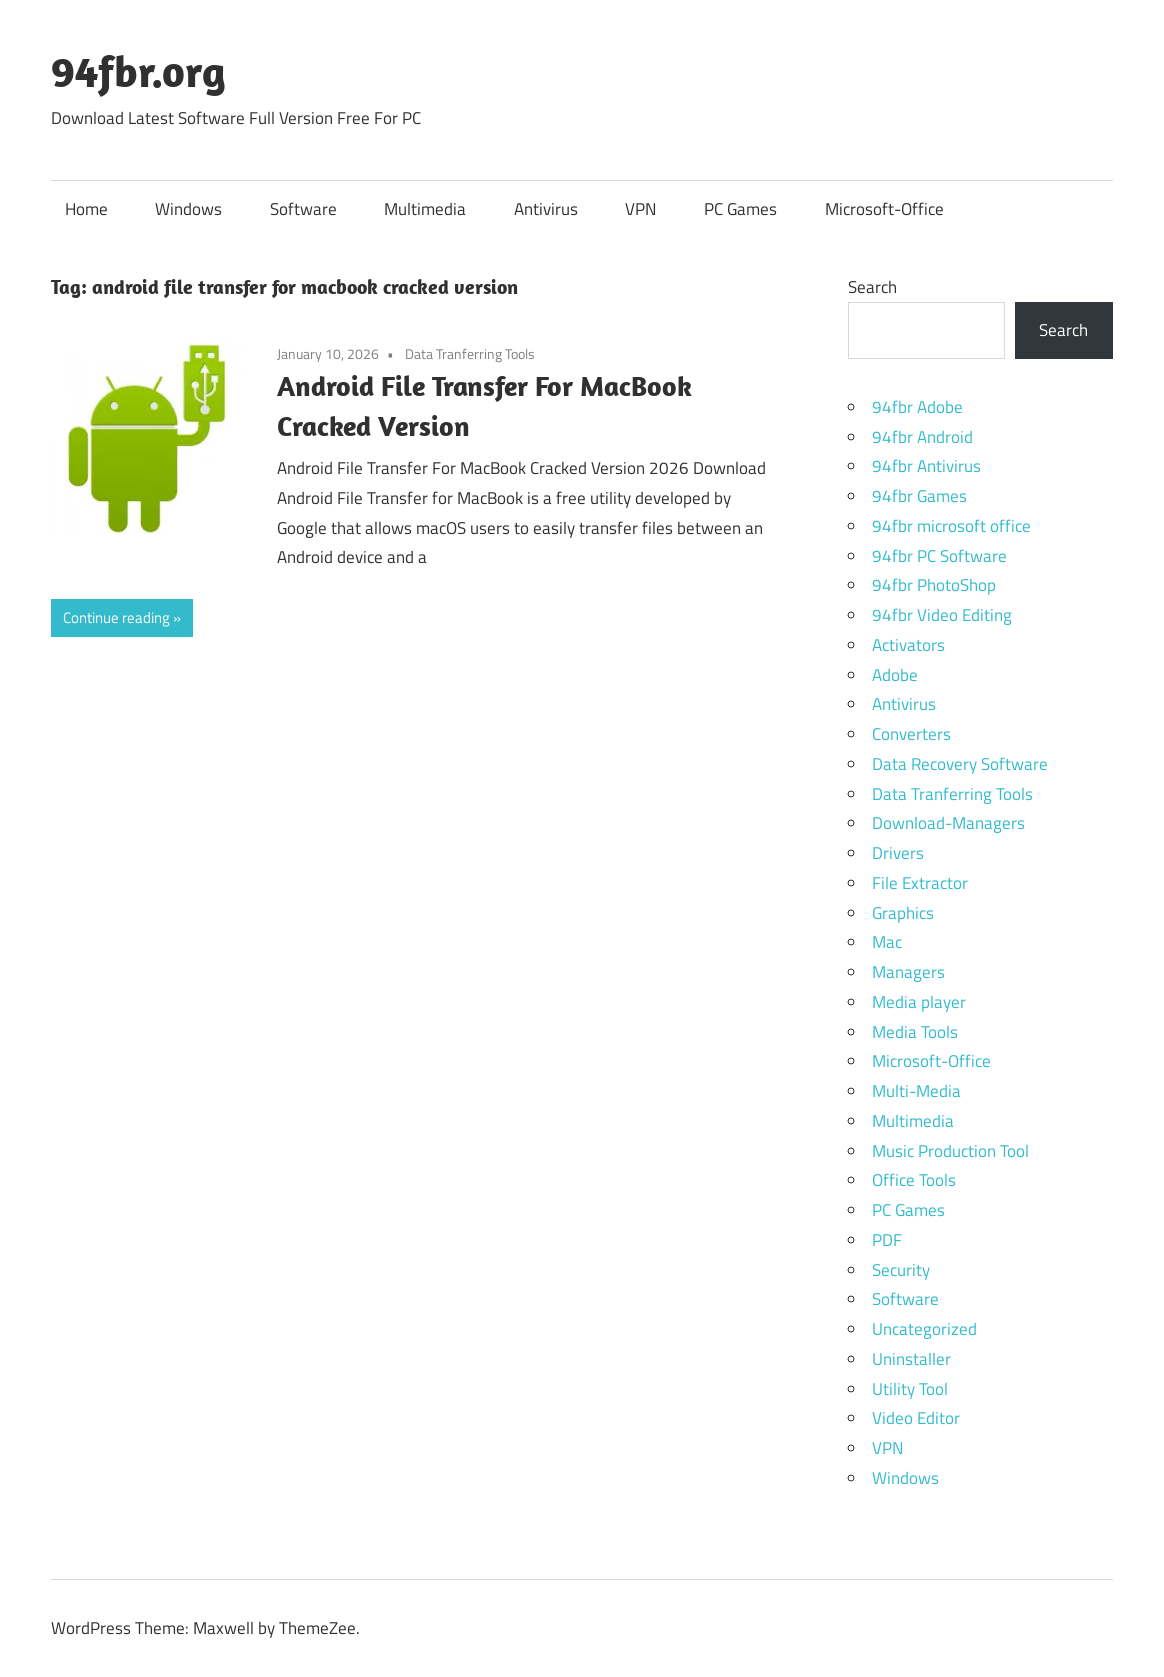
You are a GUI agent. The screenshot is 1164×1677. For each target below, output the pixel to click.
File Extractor (920, 883)
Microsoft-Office (884, 209)
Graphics (903, 913)
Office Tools (914, 1180)
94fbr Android (922, 437)
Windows (188, 209)
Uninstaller (911, 1359)
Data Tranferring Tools (470, 353)
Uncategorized (924, 1329)
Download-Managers (948, 823)
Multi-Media (916, 1091)
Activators (908, 645)
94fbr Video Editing (942, 615)
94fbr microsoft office (951, 526)
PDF (887, 1240)
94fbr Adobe (917, 407)
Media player (919, 1002)
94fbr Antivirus (926, 466)
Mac (887, 942)
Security (901, 1270)
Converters (911, 734)
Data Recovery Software (960, 764)
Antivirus (546, 209)
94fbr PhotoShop (934, 585)
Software (303, 209)
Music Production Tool (950, 1151)
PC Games (740, 209)
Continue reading (116, 617)
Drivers (898, 853)
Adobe (895, 675)
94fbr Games (919, 496)
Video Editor (916, 1418)
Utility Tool (910, 1389)
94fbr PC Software (939, 556)
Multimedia (425, 209)
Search (872, 287)
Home (86, 209)
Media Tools (915, 1032)
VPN (640, 209)
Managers (908, 972)
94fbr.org (138, 71)
